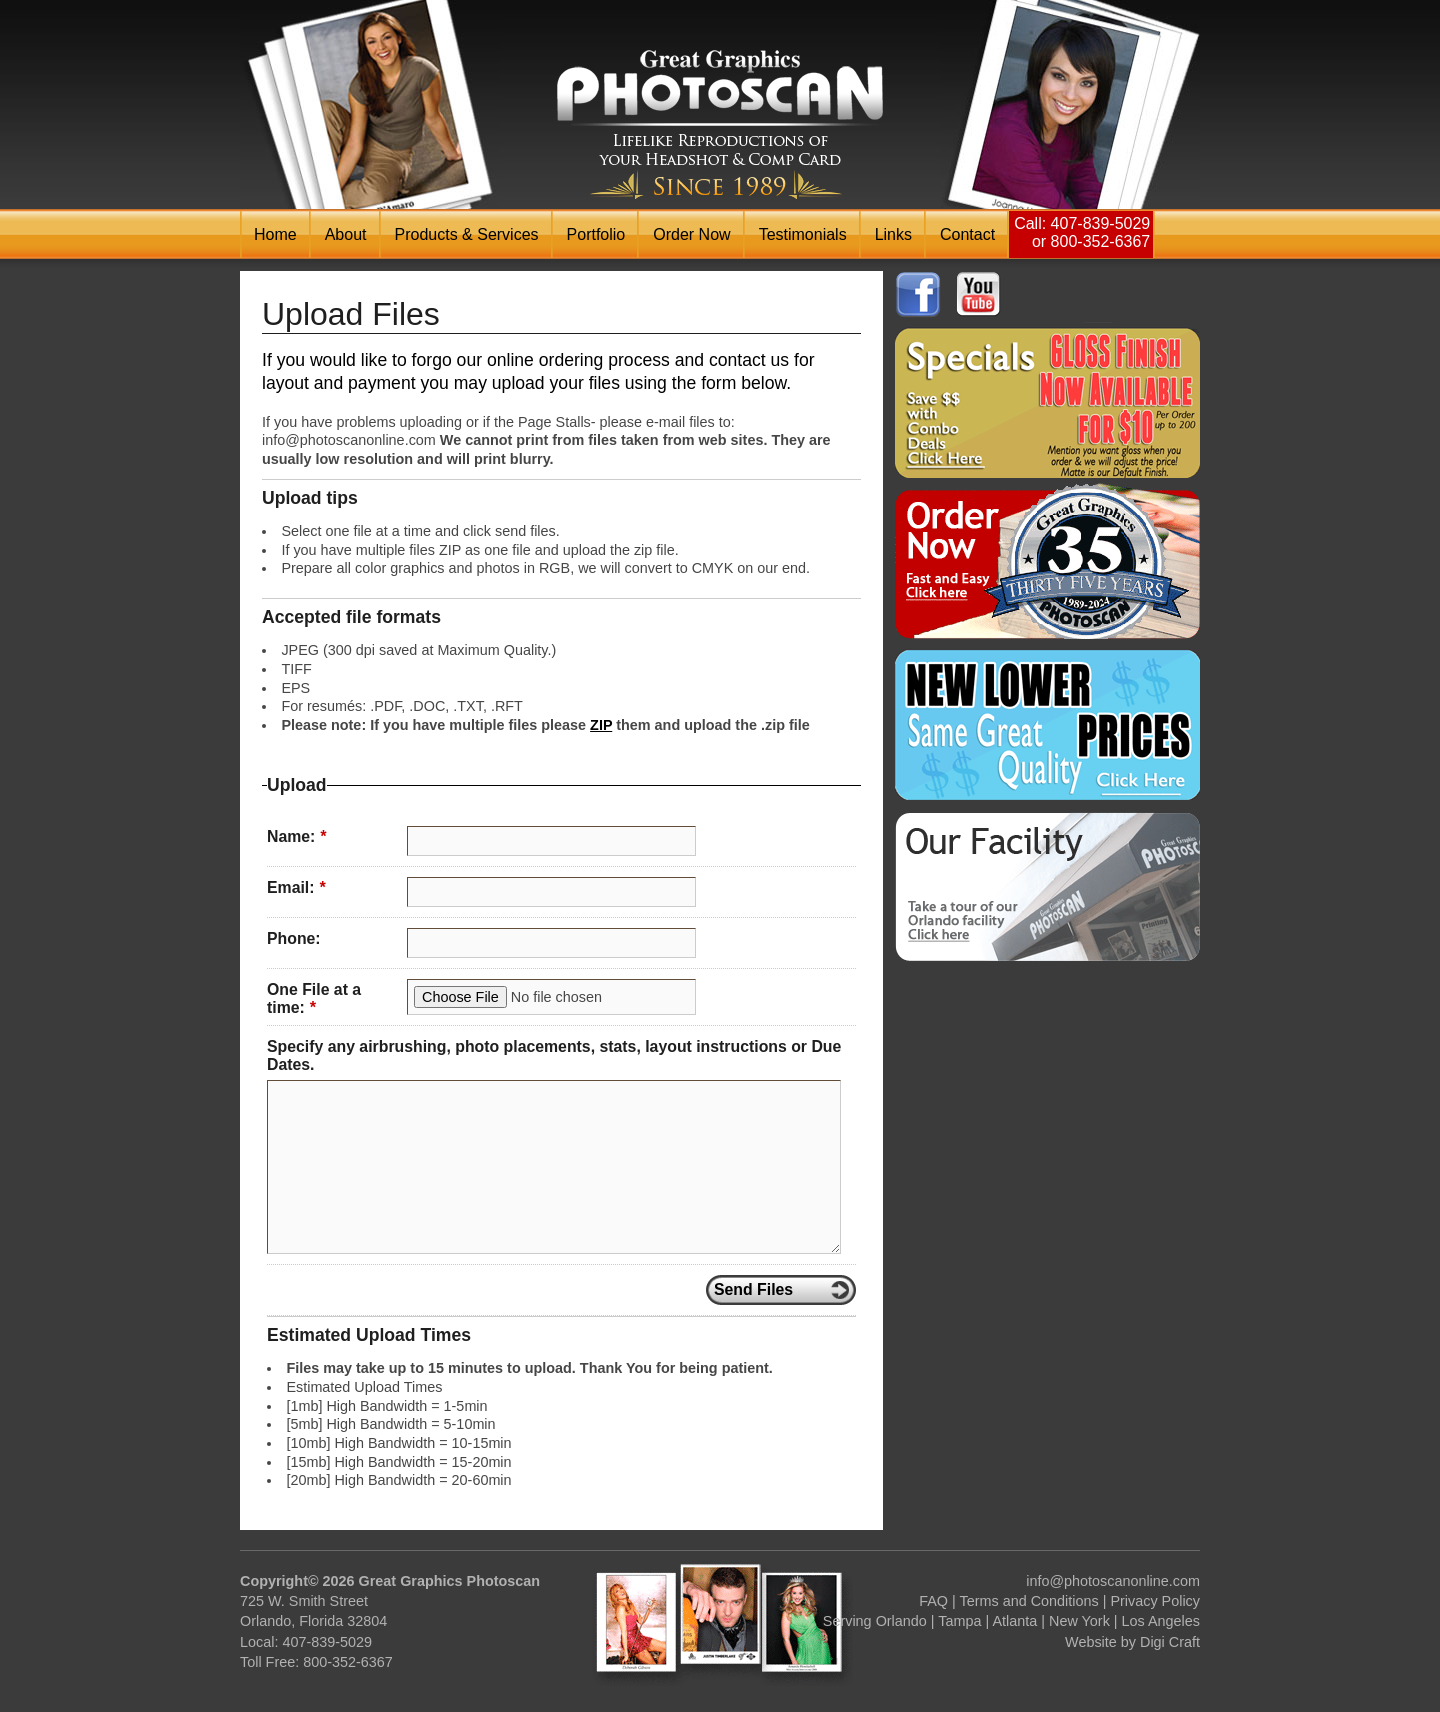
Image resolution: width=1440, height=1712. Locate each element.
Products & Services (467, 234)
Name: (296, 836)
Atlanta (1014, 1621)
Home (275, 234)
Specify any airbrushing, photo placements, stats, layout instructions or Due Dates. (554, 1056)
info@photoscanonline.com (1113, 1581)
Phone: (294, 938)
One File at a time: (314, 999)
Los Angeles (1161, 1621)
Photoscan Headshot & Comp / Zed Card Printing (720, 124)
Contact (967, 234)
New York (1079, 1621)
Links (893, 234)
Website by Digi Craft (1132, 1642)
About (346, 234)
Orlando (901, 1621)
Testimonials (803, 234)
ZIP (601, 725)
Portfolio (596, 234)
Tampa (959, 1621)
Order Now (691, 234)
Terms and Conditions (1029, 1601)
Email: (296, 887)
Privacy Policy (1155, 1601)
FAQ (933, 1601)
